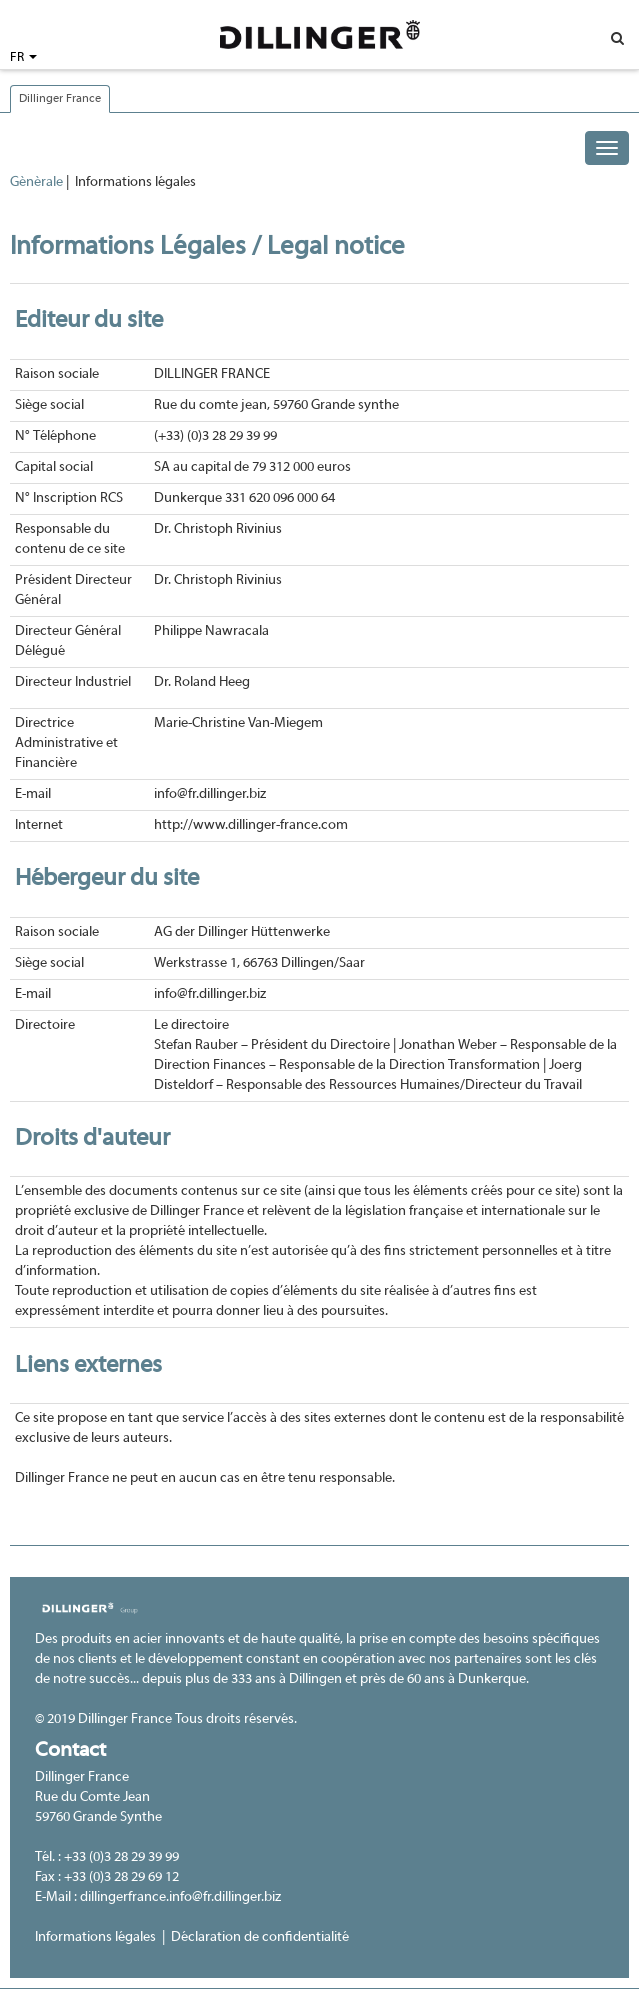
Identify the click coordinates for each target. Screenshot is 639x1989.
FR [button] (23, 58)
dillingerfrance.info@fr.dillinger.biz (180, 1897)
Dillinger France (60, 99)
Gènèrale (36, 182)
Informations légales (95, 1937)
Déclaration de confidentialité (260, 1937)
